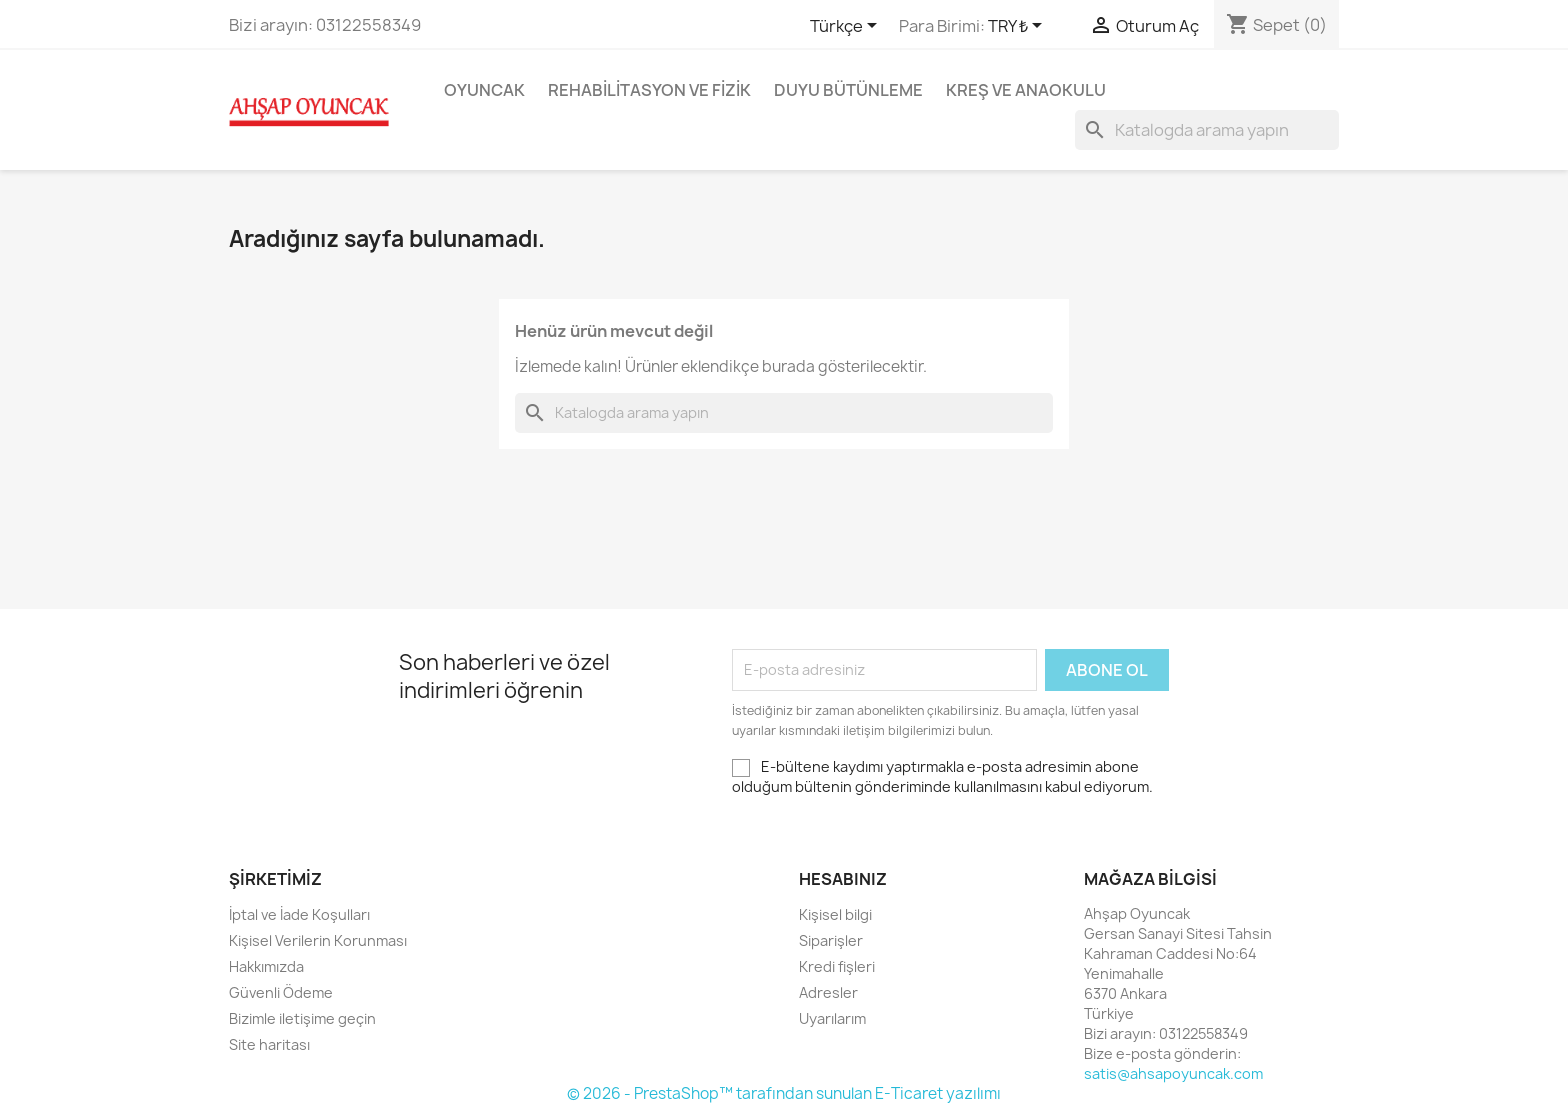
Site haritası (269, 1044)
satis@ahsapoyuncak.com (1173, 1073)
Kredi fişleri (837, 966)
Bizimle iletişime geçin (302, 1018)
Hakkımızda (266, 966)
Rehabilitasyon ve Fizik (649, 90)
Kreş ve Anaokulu (1026, 90)
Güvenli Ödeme (281, 992)
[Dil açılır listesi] (847, 27)
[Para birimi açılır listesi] (1018, 27)
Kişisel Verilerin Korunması (318, 940)
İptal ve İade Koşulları (299, 914)
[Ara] (1207, 130)
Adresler (828, 992)
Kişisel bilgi (835, 914)
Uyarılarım (832, 1018)
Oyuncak (484, 90)
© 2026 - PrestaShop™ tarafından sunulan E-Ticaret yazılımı (784, 1093)
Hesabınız (843, 879)
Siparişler (831, 940)
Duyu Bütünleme (848, 90)
